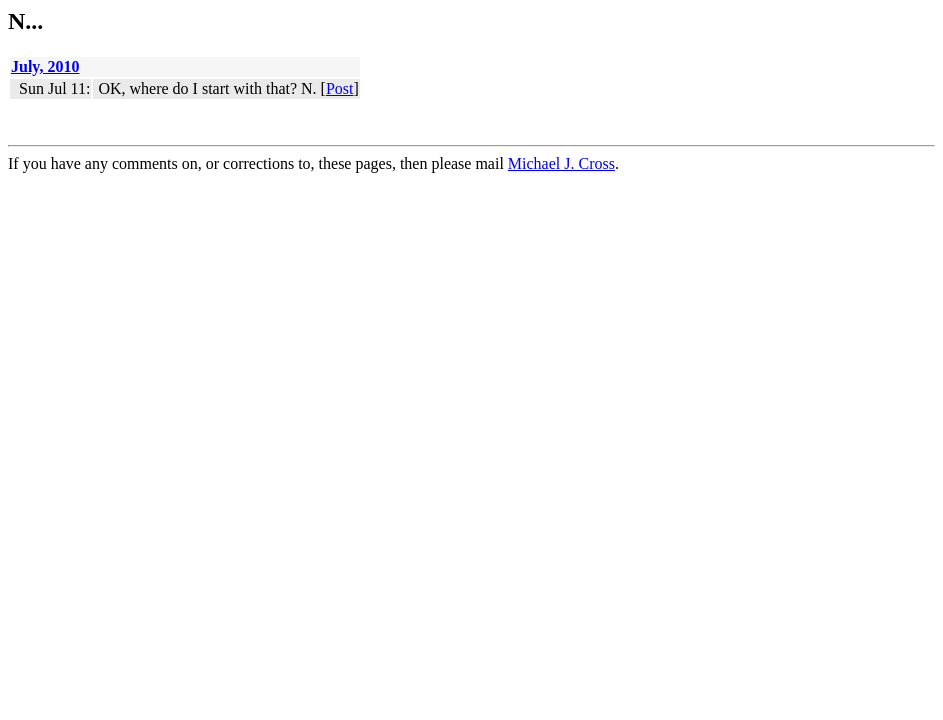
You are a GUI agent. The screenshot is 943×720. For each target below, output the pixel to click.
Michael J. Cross (561, 163)
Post (340, 88)
